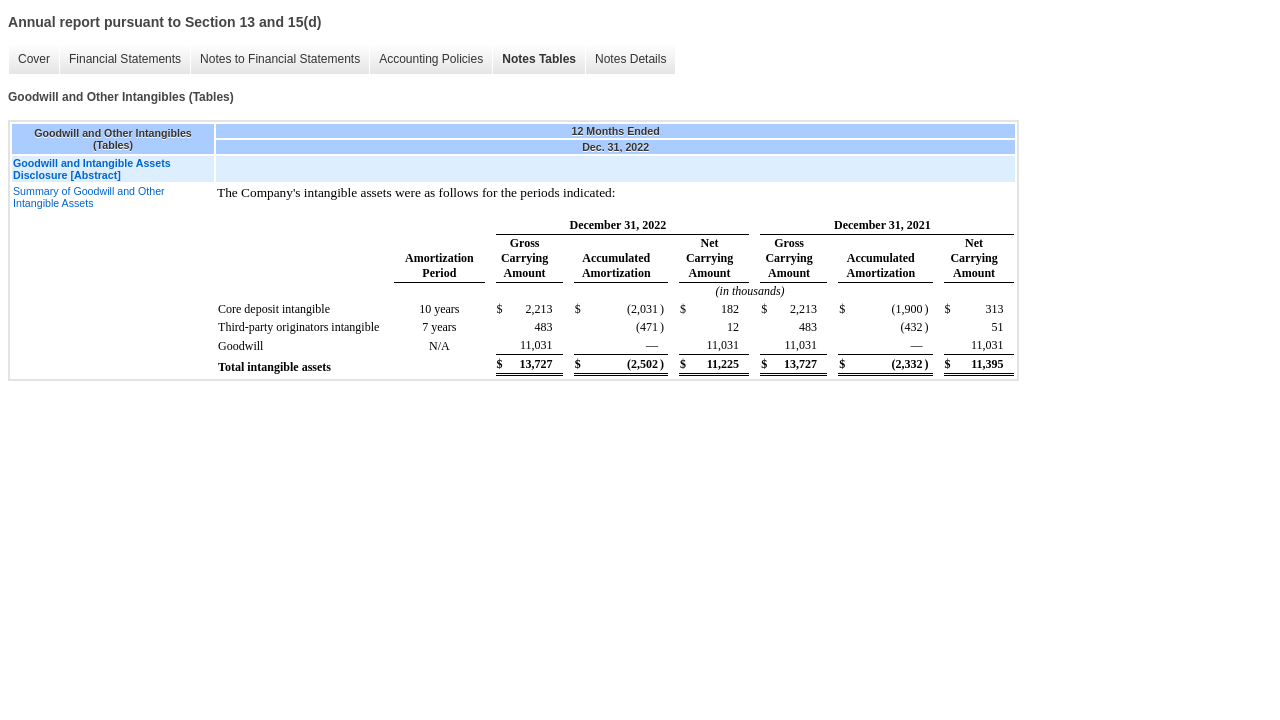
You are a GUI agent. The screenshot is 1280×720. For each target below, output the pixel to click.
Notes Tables (539, 59)
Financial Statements (125, 59)
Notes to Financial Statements (280, 59)
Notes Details (630, 59)
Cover (34, 59)
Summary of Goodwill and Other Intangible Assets (89, 197)
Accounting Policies (431, 59)
